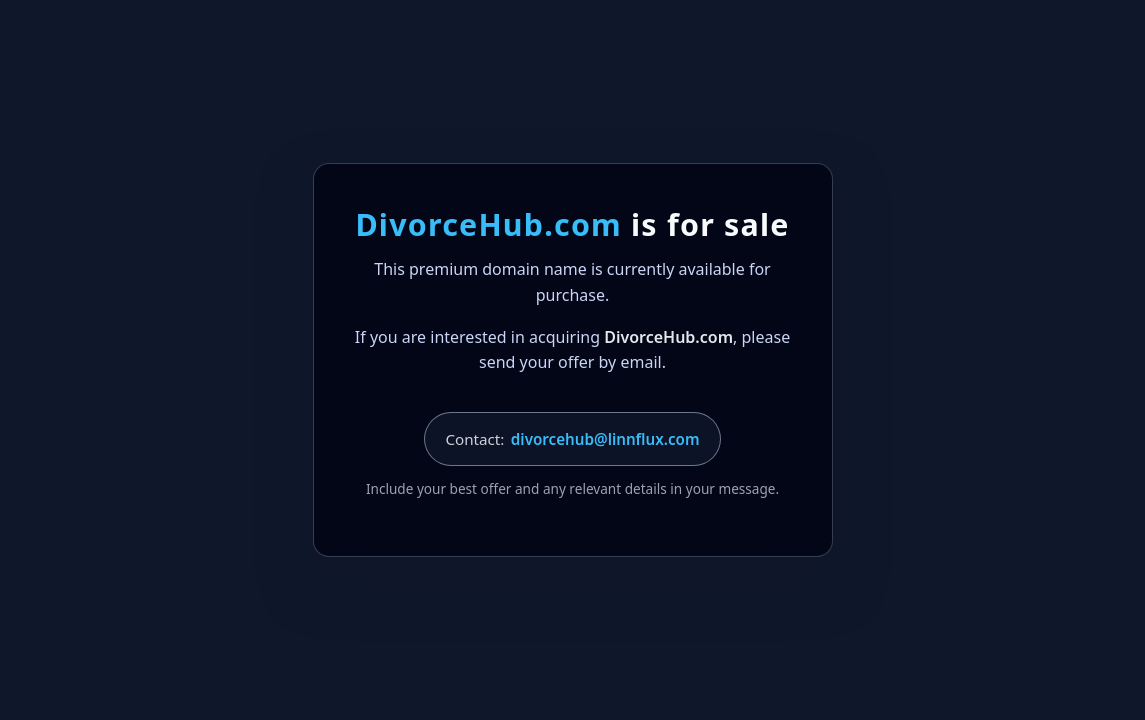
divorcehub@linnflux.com (605, 439)
